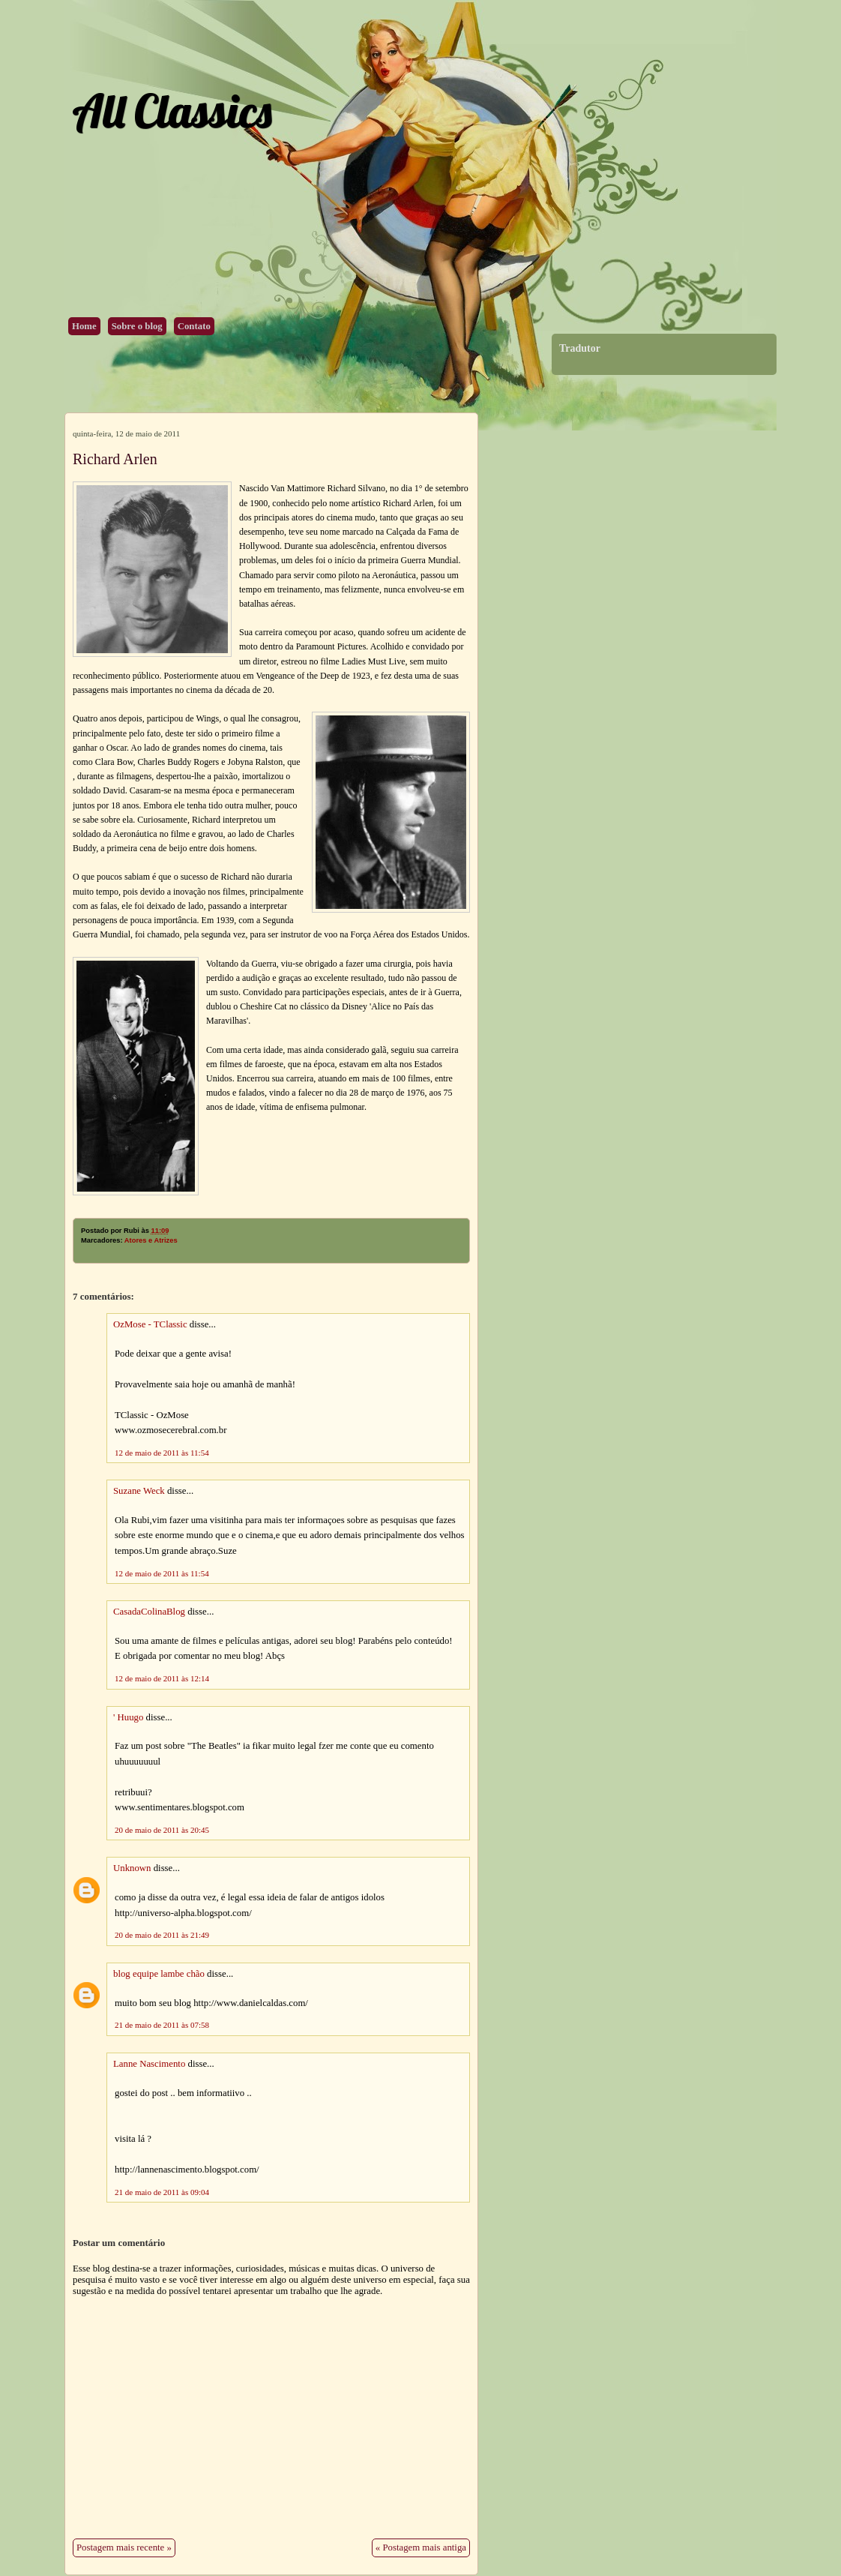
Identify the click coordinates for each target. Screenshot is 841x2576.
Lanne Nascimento (149, 2064)
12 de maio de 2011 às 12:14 (162, 1678)
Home (84, 326)
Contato (194, 326)
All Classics (171, 110)
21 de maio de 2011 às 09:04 (162, 2192)
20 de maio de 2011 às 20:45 (162, 1829)
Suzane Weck (139, 1491)
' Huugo (128, 1717)
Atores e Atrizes (151, 1240)
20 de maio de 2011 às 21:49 (162, 1934)
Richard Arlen (115, 459)
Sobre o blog (137, 326)
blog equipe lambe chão (159, 1974)
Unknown (132, 1868)
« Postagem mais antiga (421, 2547)
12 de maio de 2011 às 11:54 (162, 1452)
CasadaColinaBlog (149, 1611)
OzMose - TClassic (150, 1324)
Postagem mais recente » (124, 2547)
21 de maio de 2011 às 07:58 (162, 2024)
